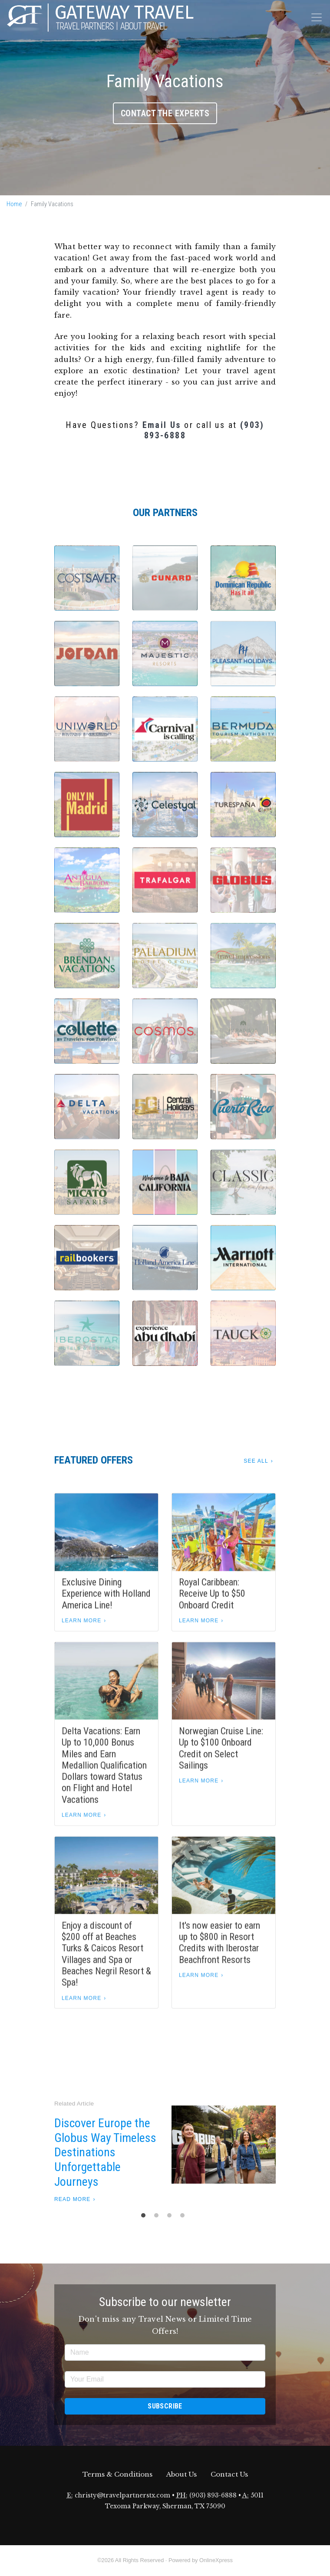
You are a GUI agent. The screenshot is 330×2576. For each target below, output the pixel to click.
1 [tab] (145, 2217)
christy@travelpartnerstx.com (122, 2495)
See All (256, 1461)
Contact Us (229, 2474)
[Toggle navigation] (316, 17)
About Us (181, 2474)
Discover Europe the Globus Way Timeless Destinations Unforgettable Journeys (105, 2152)
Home (14, 204)
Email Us (161, 425)
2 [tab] (158, 2217)
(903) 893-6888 (213, 2495)
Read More (72, 2199)
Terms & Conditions (117, 2474)
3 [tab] (171, 2217)
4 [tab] (184, 2217)
